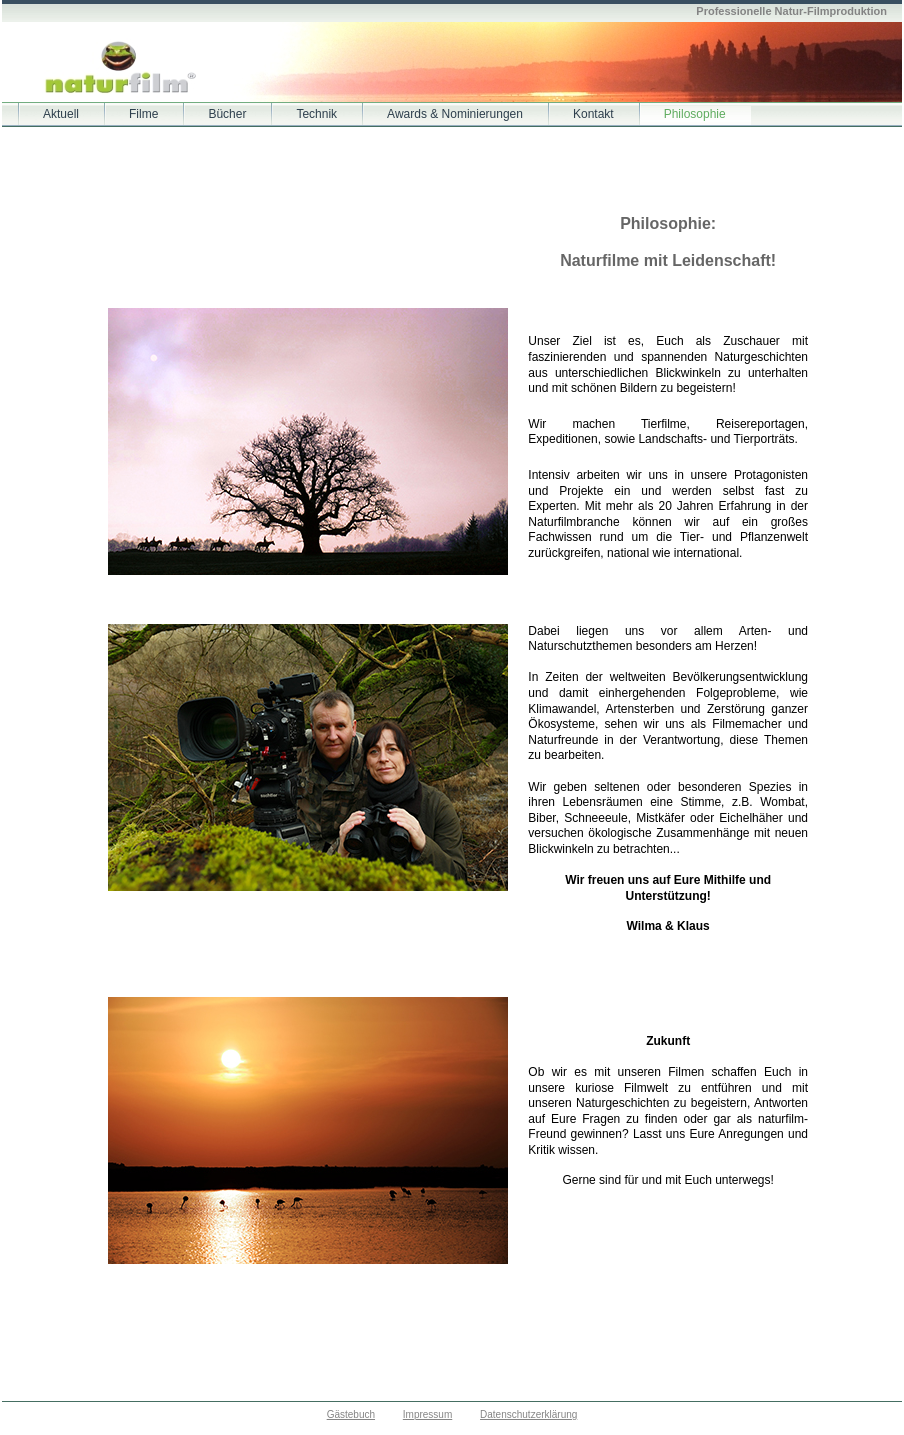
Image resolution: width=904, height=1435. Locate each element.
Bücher (227, 114)
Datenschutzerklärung (528, 1414)
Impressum (427, 1414)
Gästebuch (351, 1414)
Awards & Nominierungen (455, 114)
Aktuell (61, 114)
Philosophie (695, 114)
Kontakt (593, 114)
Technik (316, 114)
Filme (143, 114)
